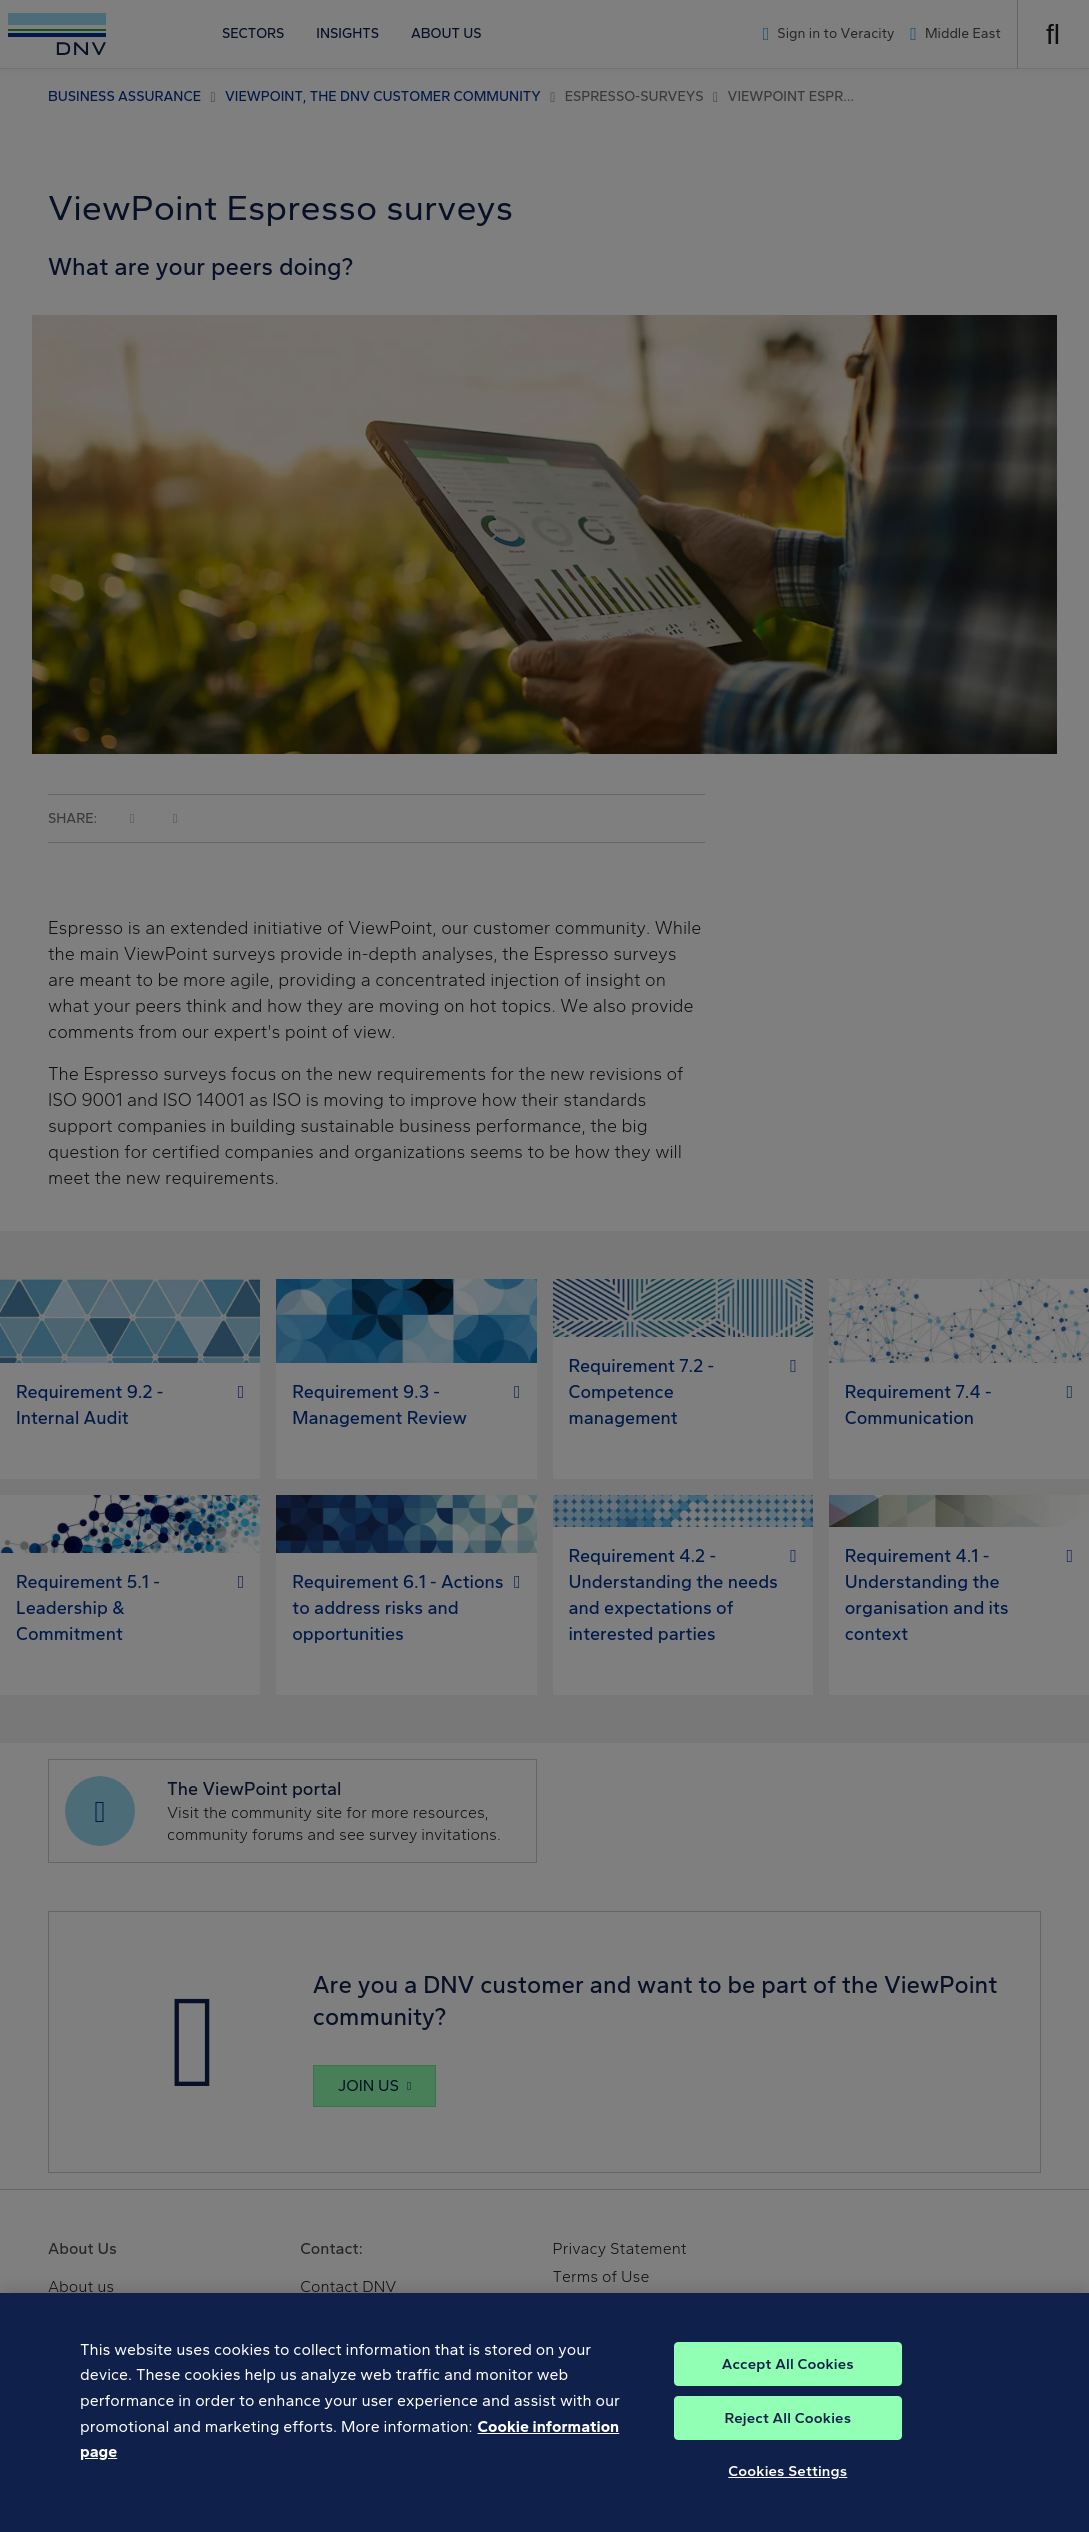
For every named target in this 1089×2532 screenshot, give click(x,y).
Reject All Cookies (787, 2455)
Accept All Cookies (788, 2401)
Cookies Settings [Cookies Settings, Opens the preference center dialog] (787, 2508)
